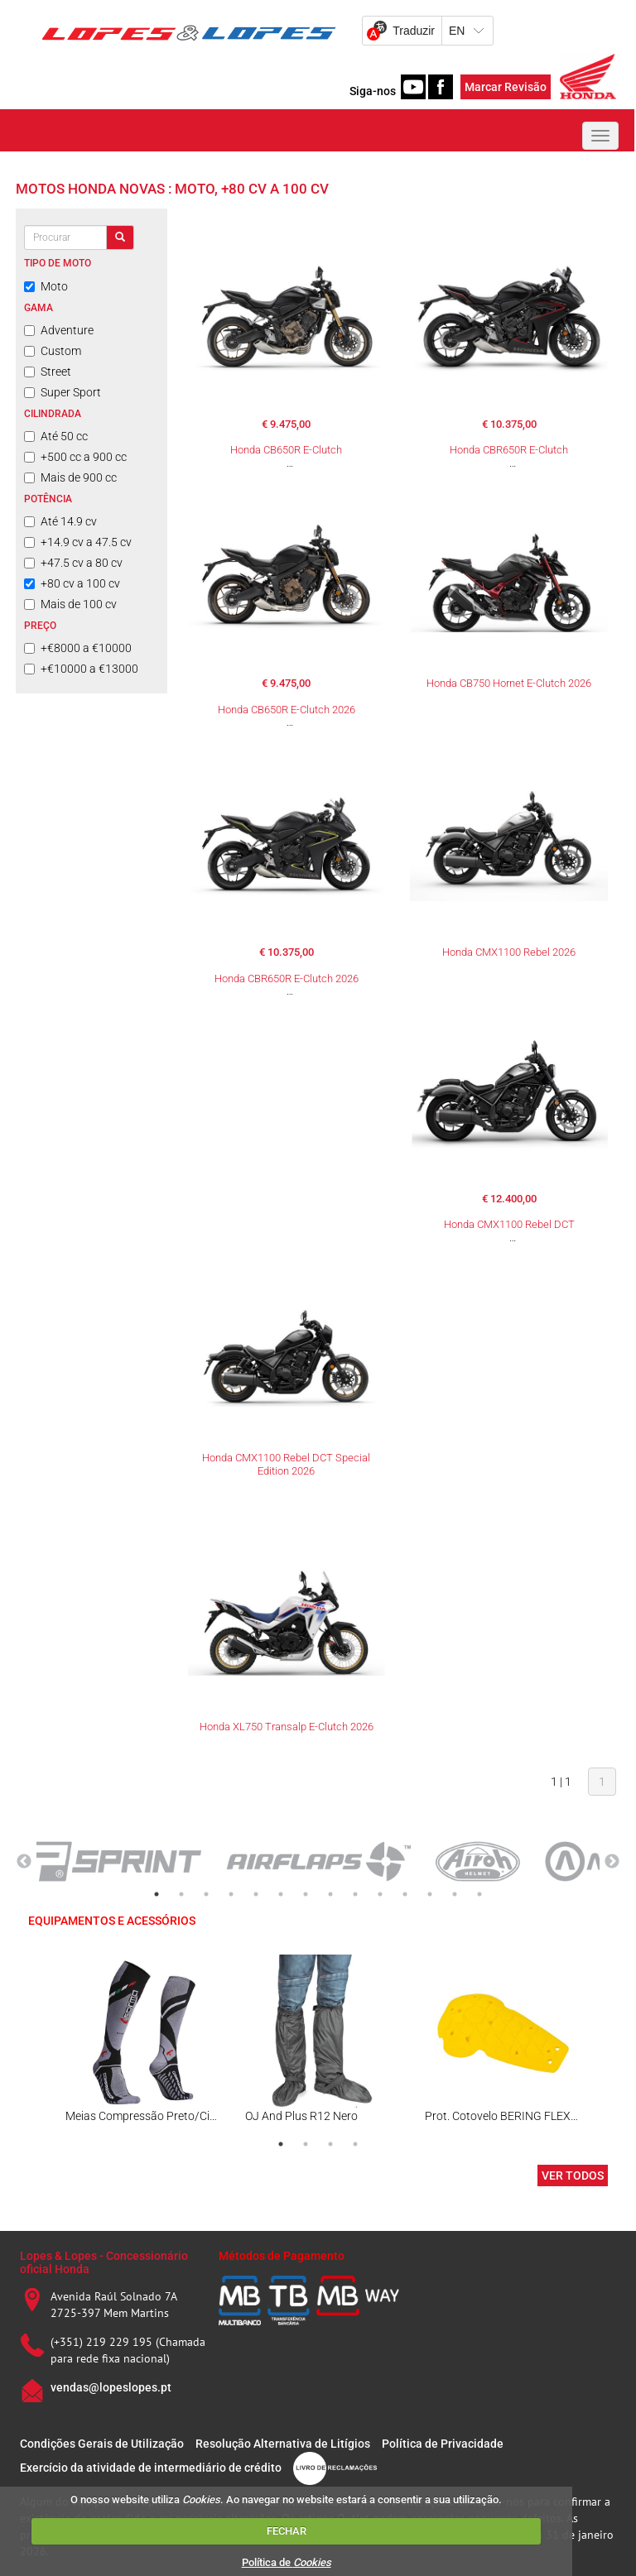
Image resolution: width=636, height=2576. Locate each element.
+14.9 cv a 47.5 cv (78, 542)
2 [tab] (181, 1894)
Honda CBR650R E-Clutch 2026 (286, 978)
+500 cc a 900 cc (75, 456)
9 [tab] (355, 1894)
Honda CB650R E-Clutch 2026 (286, 709)
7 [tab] (305, 1894)
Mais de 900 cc (70, 477)
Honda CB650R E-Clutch (286, 450)
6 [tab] (280, 1894)
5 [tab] (256, 1894)
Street (47, 371)
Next (612, 1862)
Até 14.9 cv (60, 521)
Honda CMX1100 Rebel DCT (509, 1224)
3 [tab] (206, 1894)
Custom (52, 350)
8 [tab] (330, 1894)
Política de (286, 2562)
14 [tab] (479, 1894)
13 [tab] (454, 1894)
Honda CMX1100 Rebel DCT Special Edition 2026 (286, 1464)
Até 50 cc (56, 436)
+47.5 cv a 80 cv (73, 562)
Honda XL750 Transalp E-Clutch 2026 (286, 1726)
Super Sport (62, 392)
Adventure (59, 330)
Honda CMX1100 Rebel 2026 (509, 952)
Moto (46, 286)
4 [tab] (231, 1894)
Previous (24, 1862)
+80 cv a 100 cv (72, 583)
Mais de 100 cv (70, 604)
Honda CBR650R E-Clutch (509, 450)
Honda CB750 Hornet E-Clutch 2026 (508, 683)
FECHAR (286, 2531)
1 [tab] (156, 1894)
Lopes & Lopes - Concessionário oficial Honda (104, 2262)
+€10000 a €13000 (81, 668)
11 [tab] (405, 1894)
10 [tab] (380, 1894)
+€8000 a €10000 (78, 648)
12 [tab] (430, 1894)
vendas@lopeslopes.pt (111, 2387)
